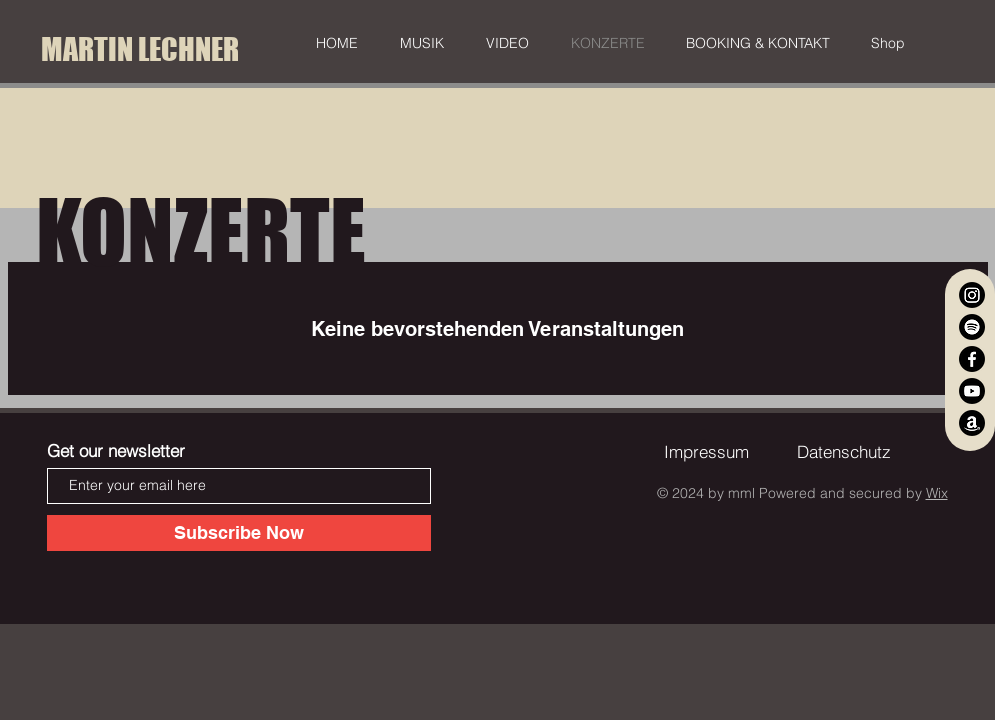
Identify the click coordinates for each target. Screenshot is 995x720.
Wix (937, 493)
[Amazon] (972, 423)
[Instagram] (972, 295)
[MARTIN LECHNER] (140, 49)
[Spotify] (972, 327)
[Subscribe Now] (239, 533)
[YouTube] (972, 391)
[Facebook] (972, 359)
